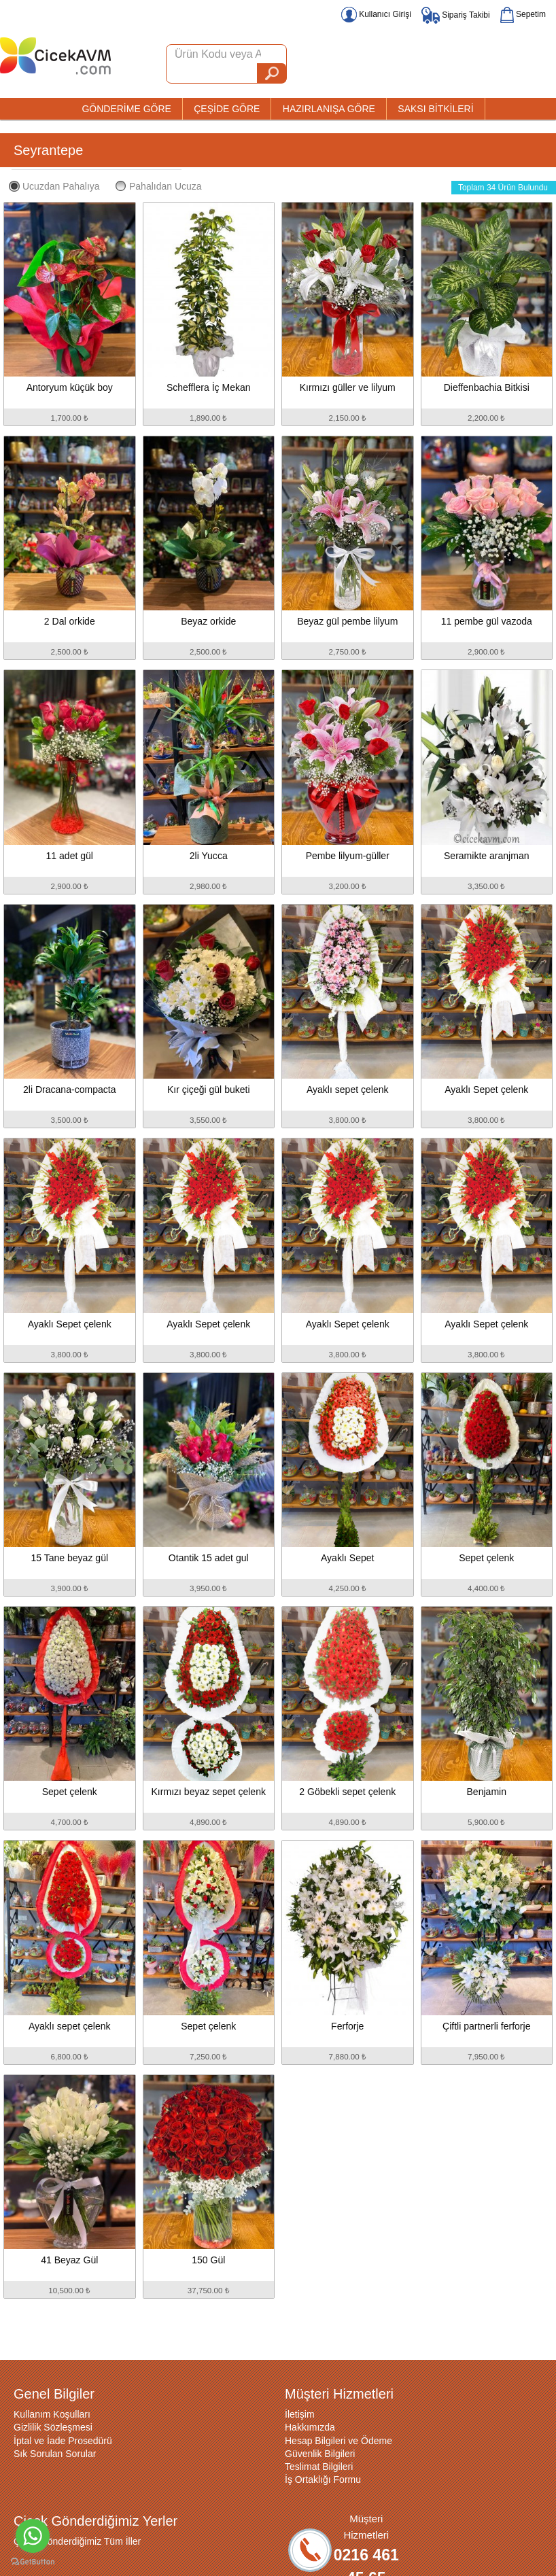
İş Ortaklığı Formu (323, 2479)
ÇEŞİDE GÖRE (227, 108)
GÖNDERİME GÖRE (126, 108)
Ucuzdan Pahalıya (54, 186)
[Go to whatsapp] (33, 2536)
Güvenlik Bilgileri (320, 2453)
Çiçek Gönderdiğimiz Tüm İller (77, 2541)
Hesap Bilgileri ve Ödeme (338, 2440)
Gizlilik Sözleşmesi (53, 2427)
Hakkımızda (310, 2427)
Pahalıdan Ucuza (159, 186)
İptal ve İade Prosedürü (63, 2440)
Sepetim (523, 14)
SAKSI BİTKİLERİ (435, 108)
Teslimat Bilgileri (319, 2466)
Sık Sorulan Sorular (55, 2453)
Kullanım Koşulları (52, 2414)
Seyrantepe (48, 150)
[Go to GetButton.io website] (32, 2562)
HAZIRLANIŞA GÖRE (329, 108)
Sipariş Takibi (455, 15)
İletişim (300, 2414)
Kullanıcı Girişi (376, 14)
